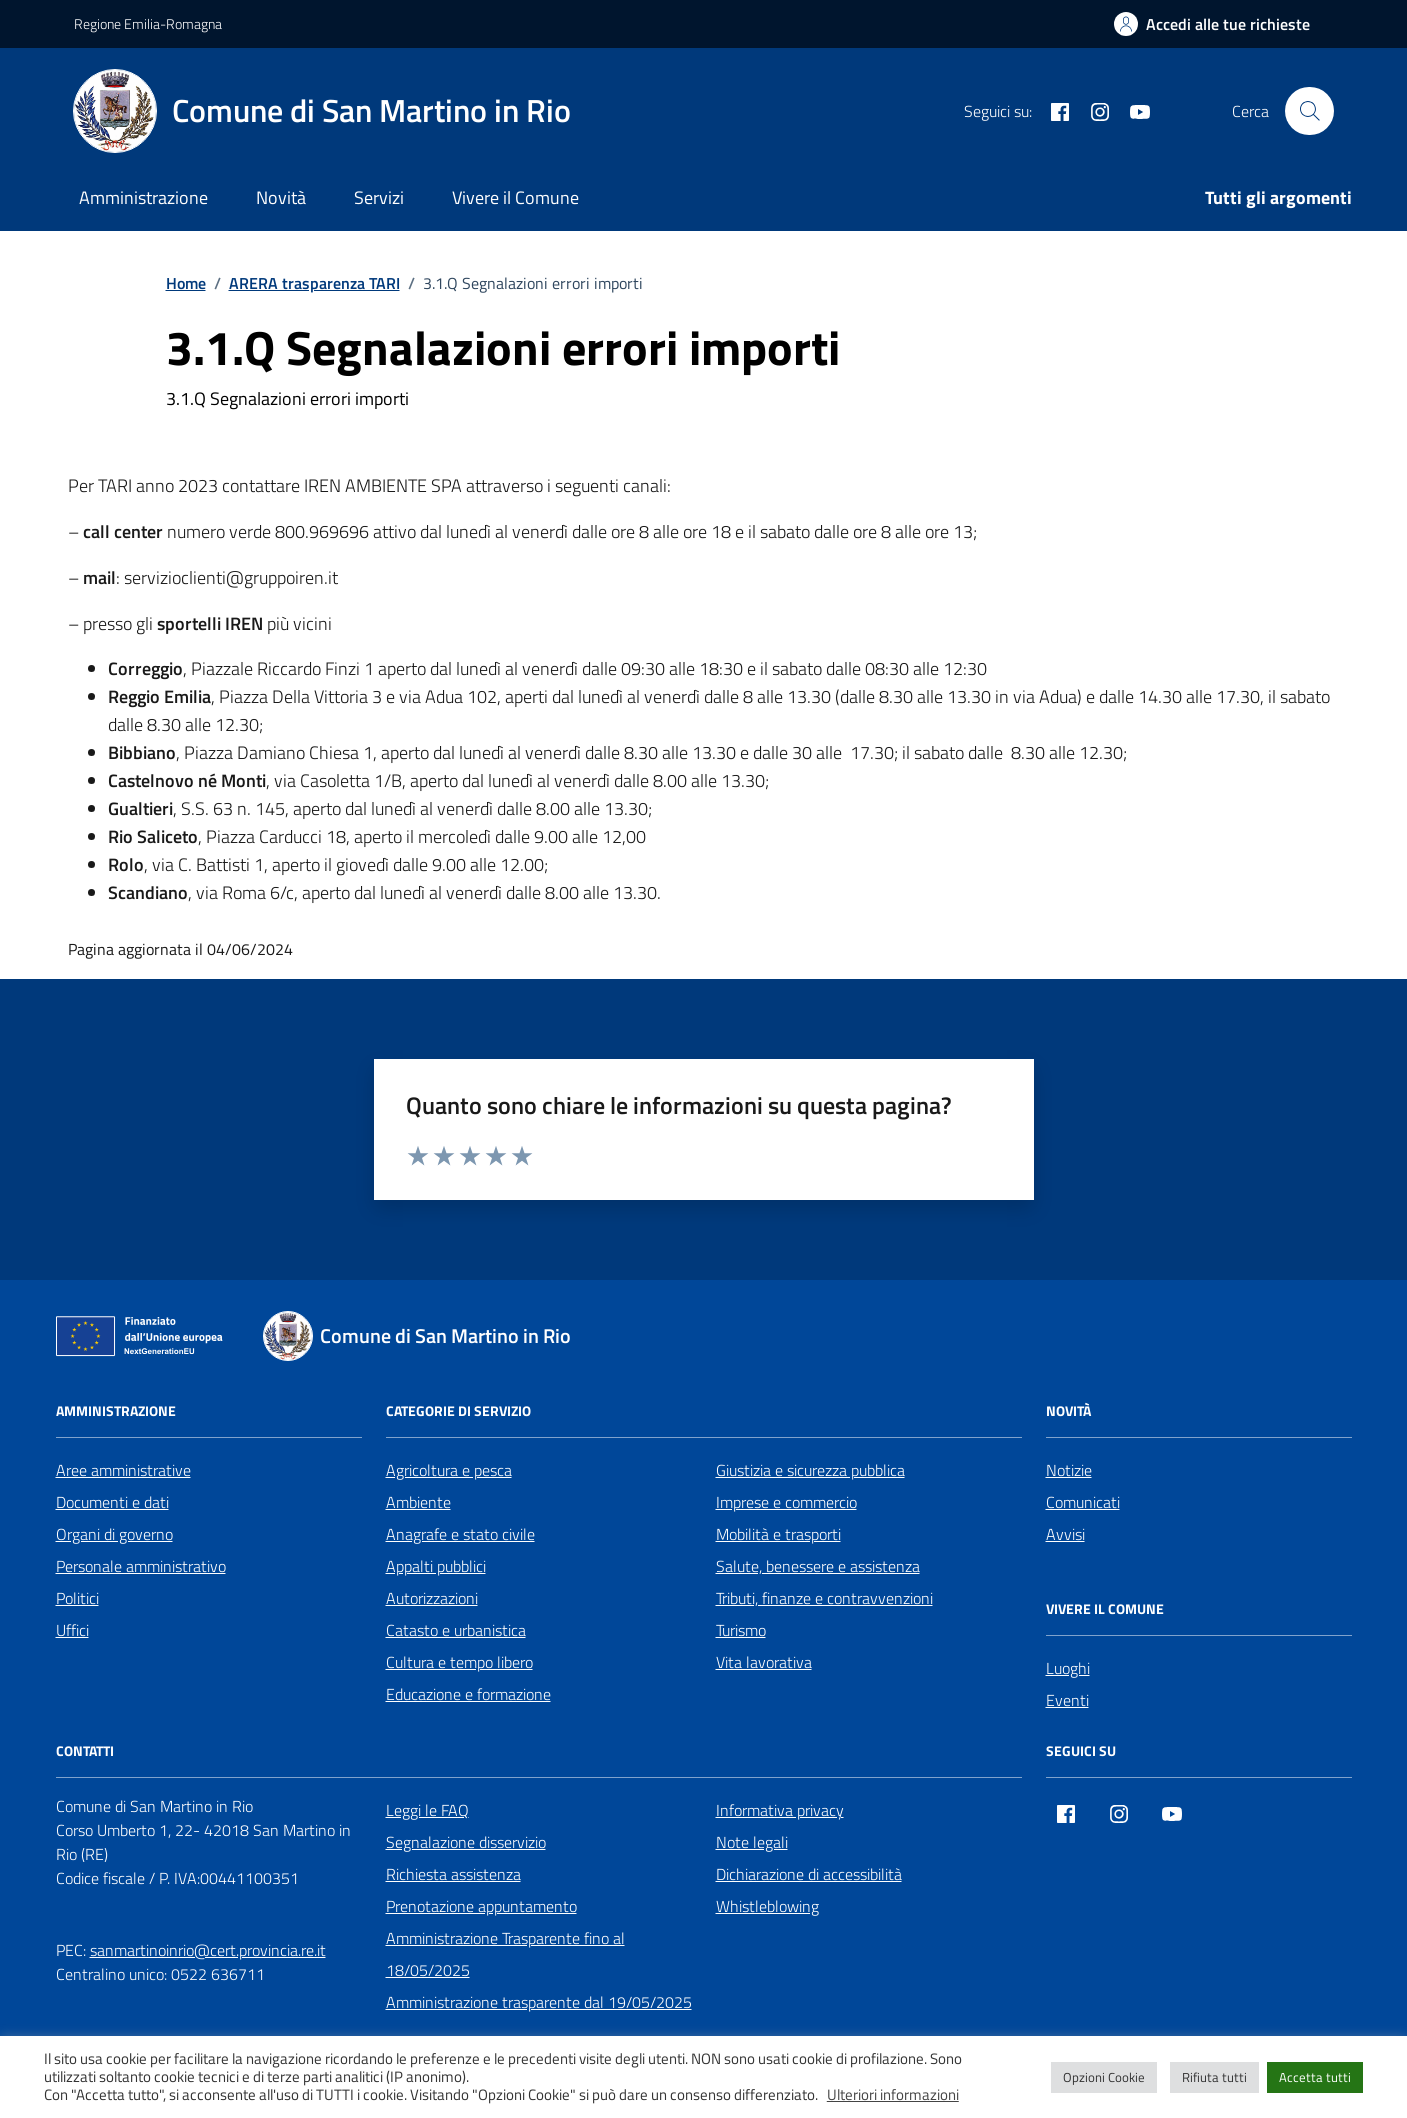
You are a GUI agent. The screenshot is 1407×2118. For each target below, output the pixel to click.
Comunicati (1083, 1502)
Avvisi (1065, 1534)
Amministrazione (143, 197)
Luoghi (1068, 1668)
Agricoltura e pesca (449, 1470)
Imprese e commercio (786, 1502)
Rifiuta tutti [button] (1214, 2077)
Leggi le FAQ (427, 1810)
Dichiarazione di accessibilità (809, 1874)
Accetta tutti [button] (1315, 2077)
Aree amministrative (123, 1470)
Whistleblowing (767, 1906)
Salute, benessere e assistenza (818, 1566)
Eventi (1067, 1700)
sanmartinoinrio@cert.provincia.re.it (208, 1950)
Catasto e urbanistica (456, 1630)
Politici (77, 1598)
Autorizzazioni (432, 1598)
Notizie (1069, 1470)
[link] (797, 668)
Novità (281, 197)
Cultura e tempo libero (459, 1662)
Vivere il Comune (515, 197)
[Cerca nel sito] (1309, 111)
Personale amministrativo (141, 1566)
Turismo (741, 1630)
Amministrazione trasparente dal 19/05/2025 (539, 2002)
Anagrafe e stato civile (460, 1534)
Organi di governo (114, 1534)
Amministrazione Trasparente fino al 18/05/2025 (505, 1954)
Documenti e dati (112, 1502)
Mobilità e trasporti (778, 1534)
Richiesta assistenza (453, 1874)
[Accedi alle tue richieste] (1212, 24)
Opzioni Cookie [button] (1104, 2077)
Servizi (379, 197)
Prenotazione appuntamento (481, 1906)
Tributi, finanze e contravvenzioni (824, 1598)
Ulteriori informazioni (893, 2095)
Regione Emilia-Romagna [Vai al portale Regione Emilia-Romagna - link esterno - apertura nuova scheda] (148, 23)
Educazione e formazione (468, 1694)
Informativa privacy (780, 1810)
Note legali (752, 1842)
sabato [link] (797, 668)
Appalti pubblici (436, 1566)
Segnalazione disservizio (466, 1842)
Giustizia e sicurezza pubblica (810, 1470)
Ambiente (418, 1502)
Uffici (72, 1630)
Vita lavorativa (764, 1662)
